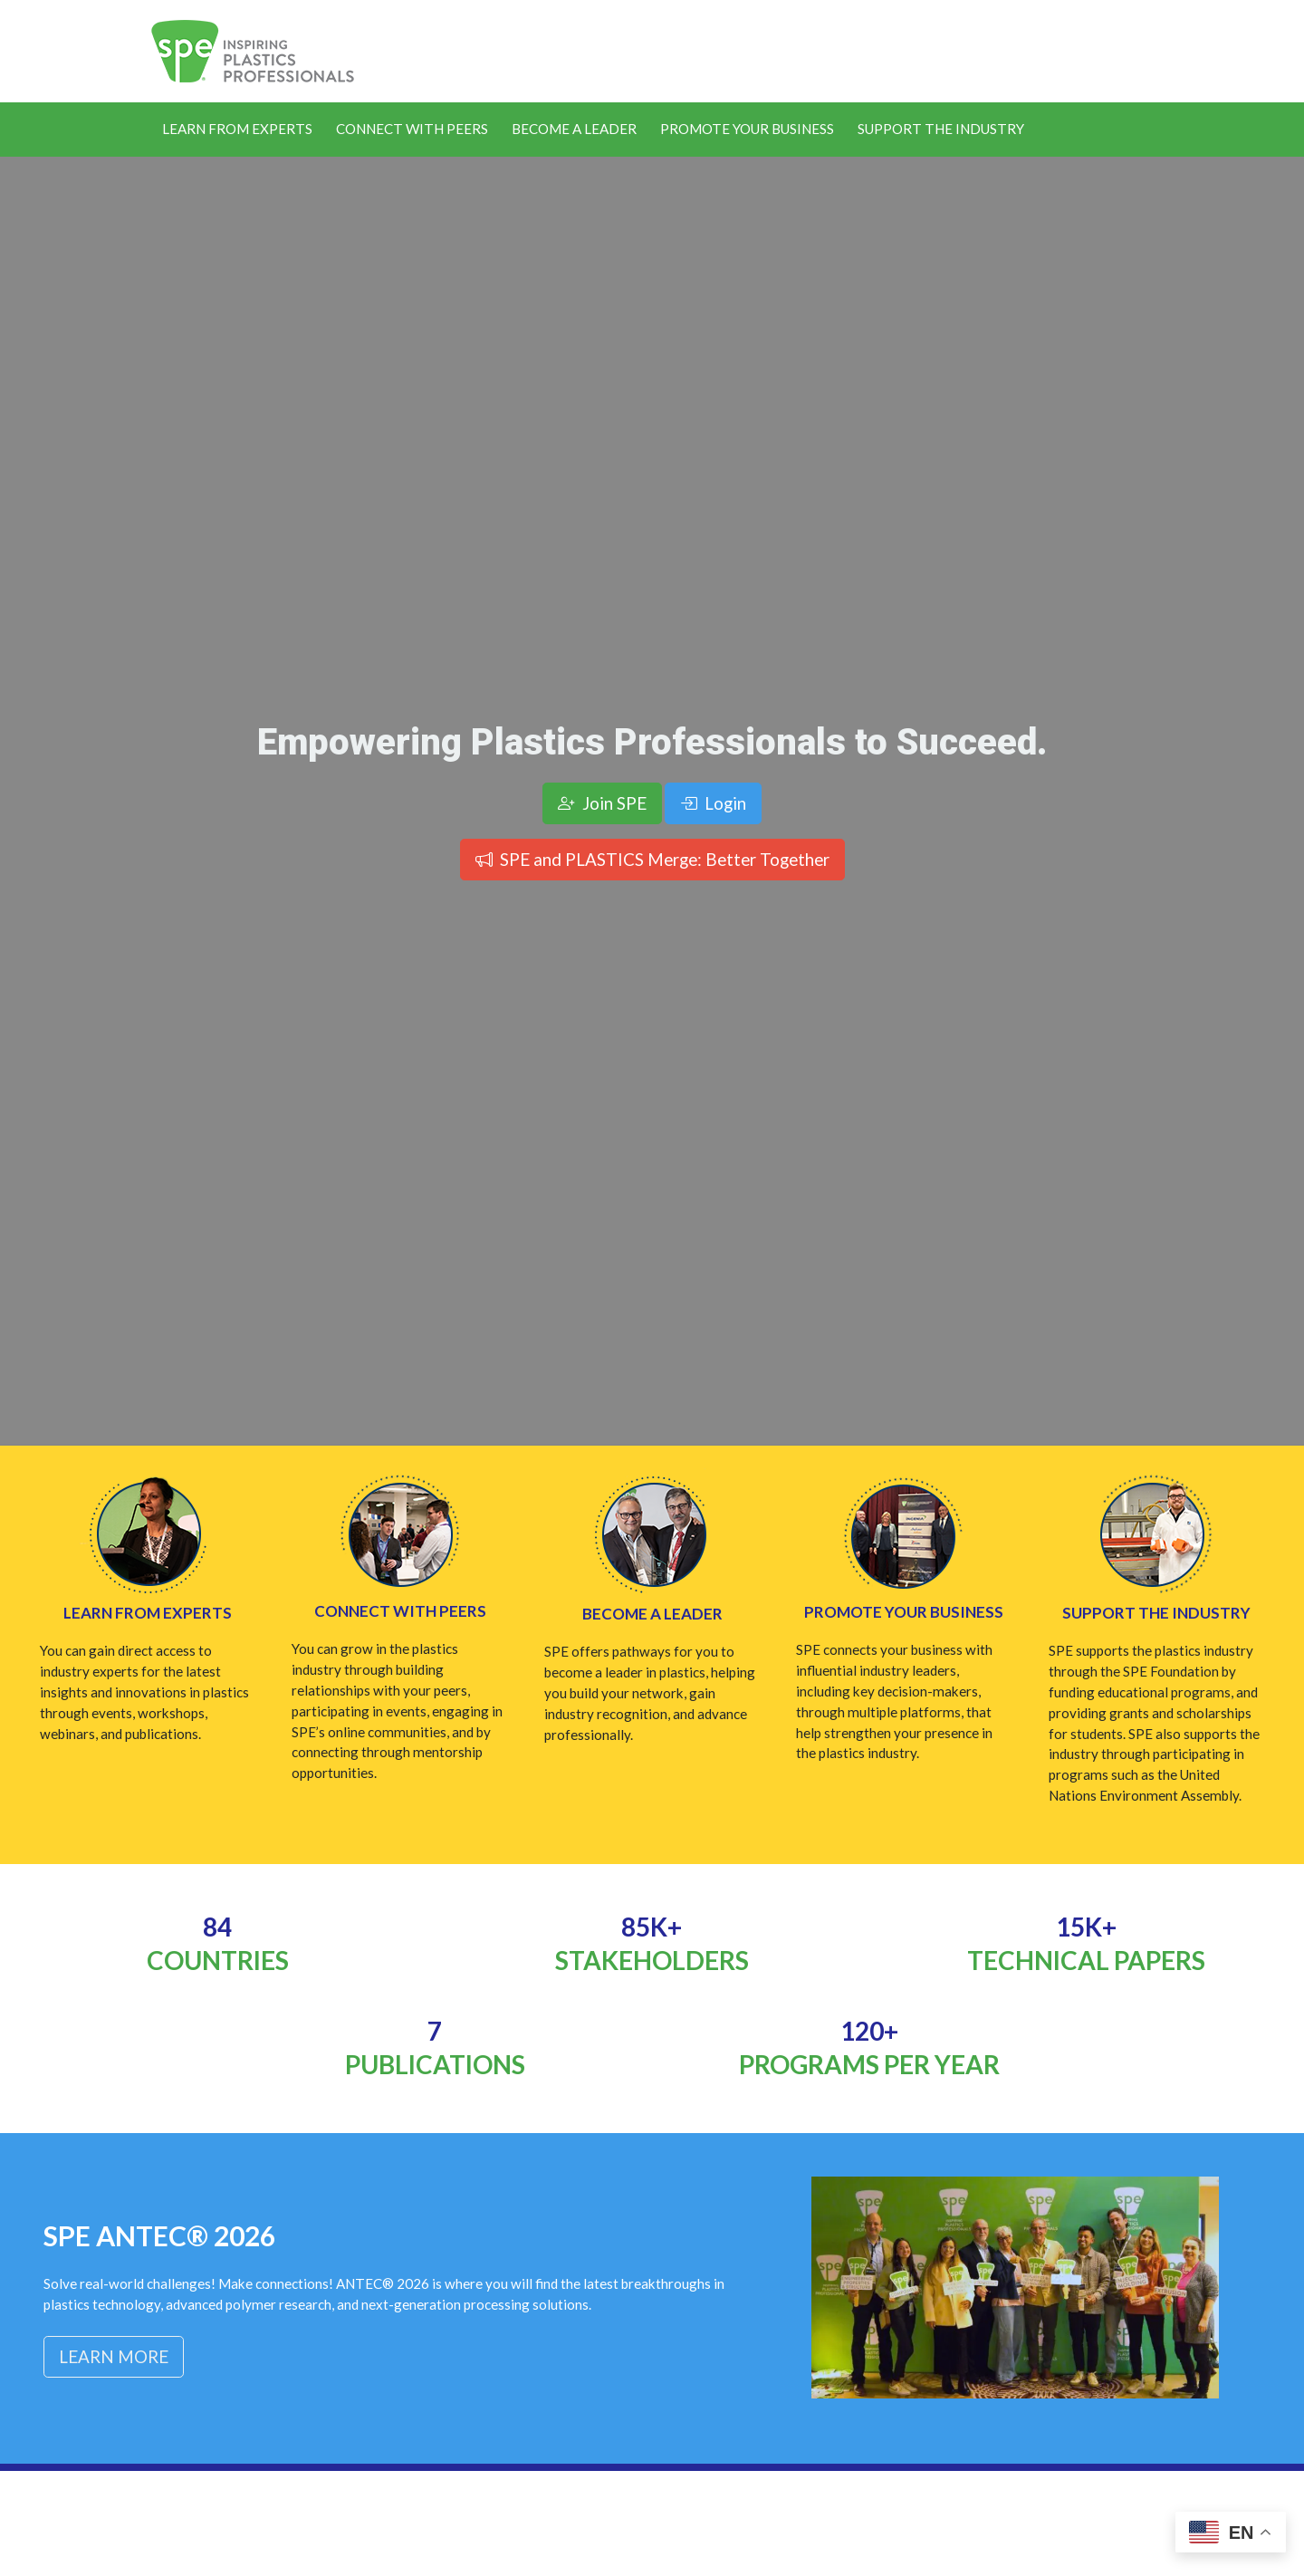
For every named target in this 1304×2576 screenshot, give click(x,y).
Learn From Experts (237, 128)
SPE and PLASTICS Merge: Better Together (652, 859)
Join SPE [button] (602, 803)
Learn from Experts (147, 1612)
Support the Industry (941, 128)
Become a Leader (574, 128)
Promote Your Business (747, 128)
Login (713, 803)
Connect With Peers (412, 128)
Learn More (113, 2356)
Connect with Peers (400, 1610)
